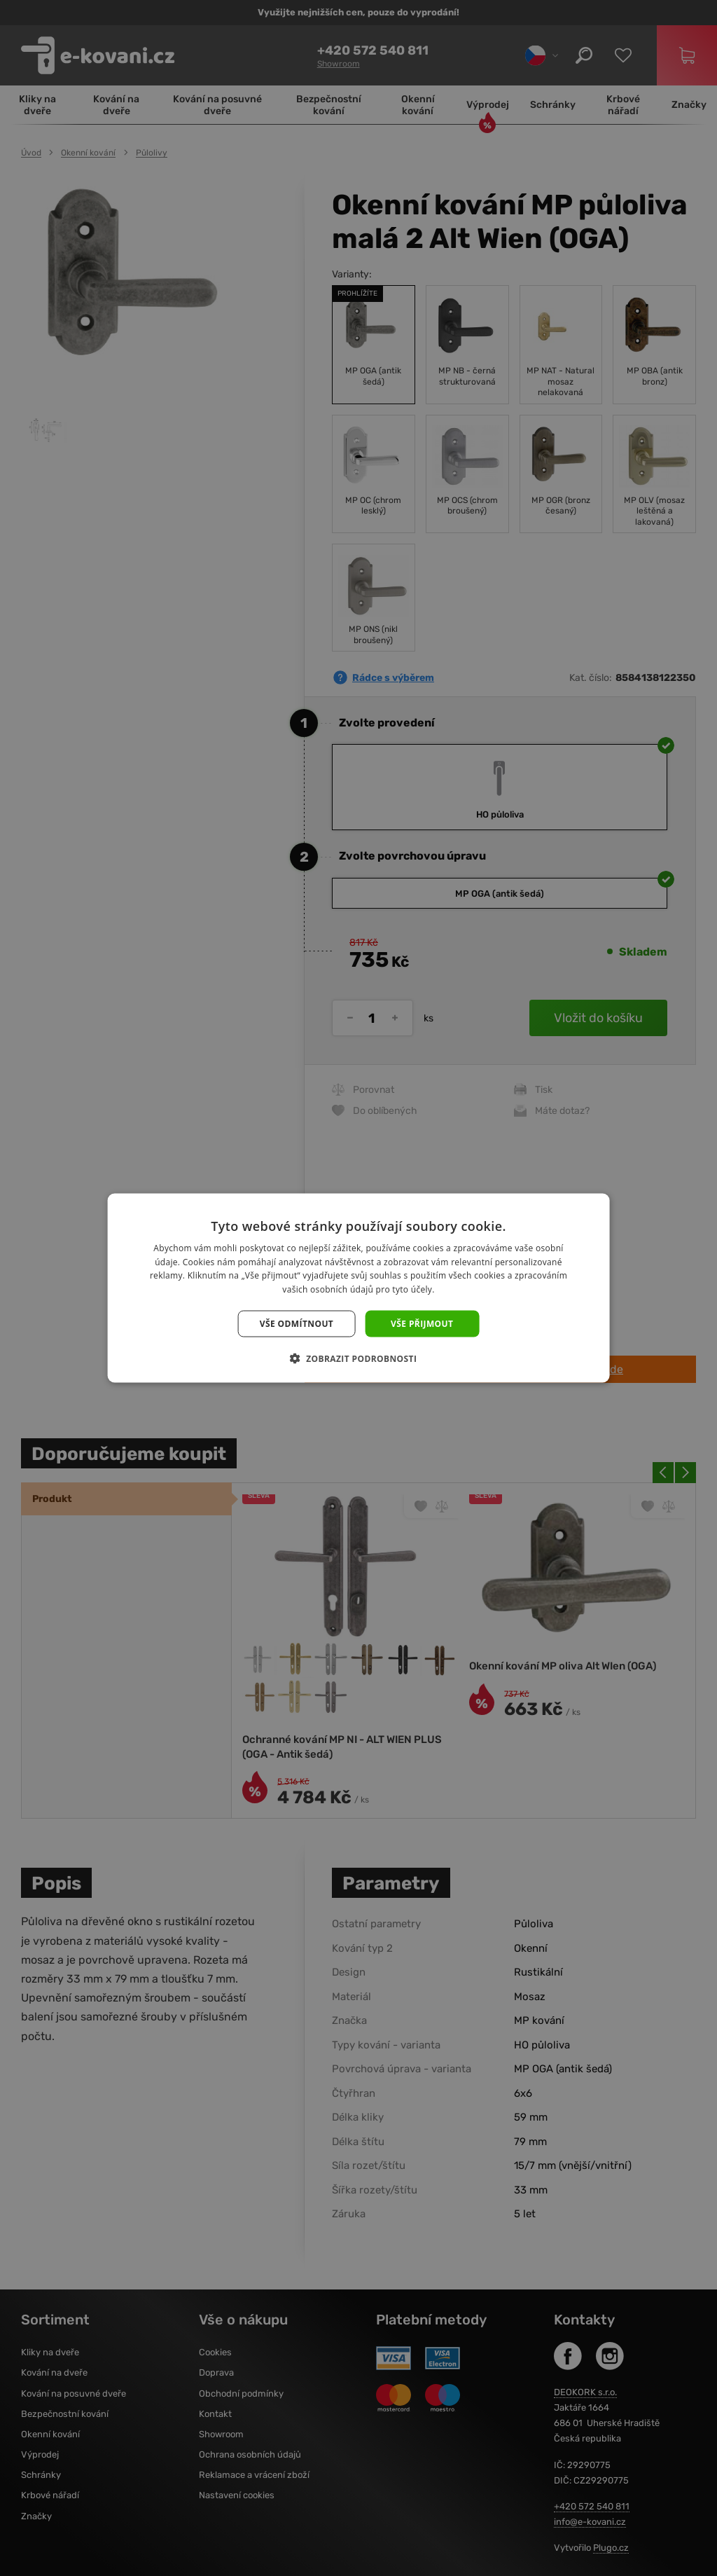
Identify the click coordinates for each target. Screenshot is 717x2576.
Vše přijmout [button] (422, 1324)
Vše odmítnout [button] (296, 1324)
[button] (358, 1358)
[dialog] (358, 1288)
